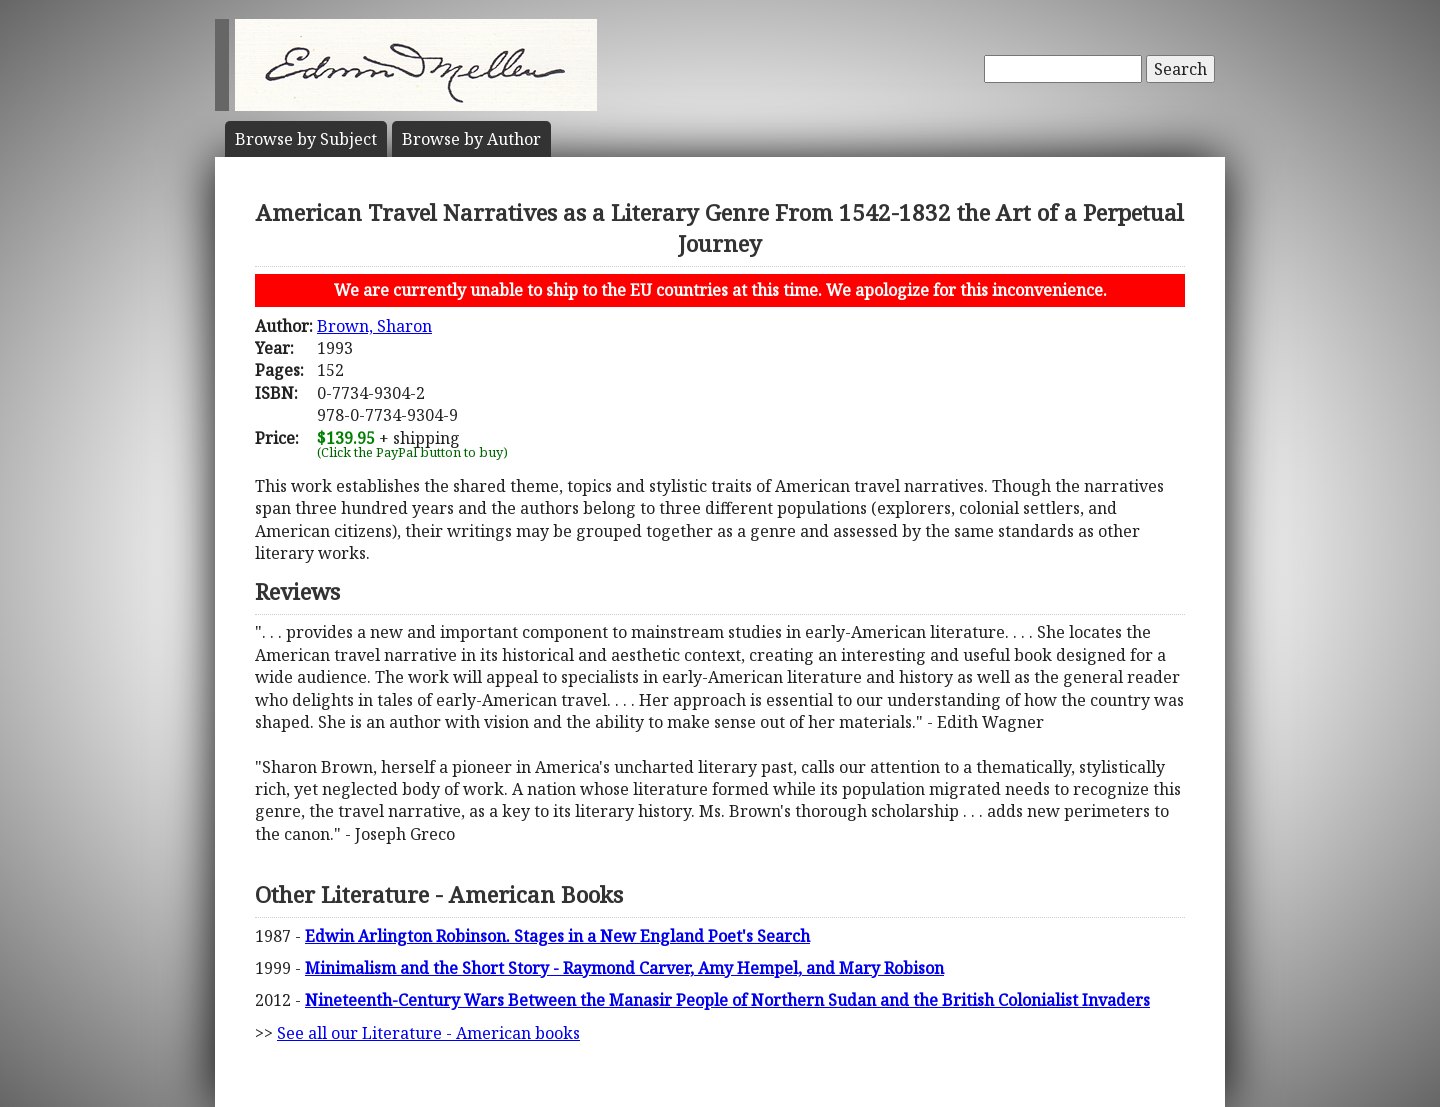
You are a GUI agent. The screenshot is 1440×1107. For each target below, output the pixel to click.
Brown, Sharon (374, 326)
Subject (306, 139)
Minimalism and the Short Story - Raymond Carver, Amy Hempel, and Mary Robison (624, 968)
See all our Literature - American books (428, 1033)
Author (471, 139)
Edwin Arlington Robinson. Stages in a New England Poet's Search (557, 936)
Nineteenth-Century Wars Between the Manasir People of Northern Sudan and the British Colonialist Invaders (727, 1000)
